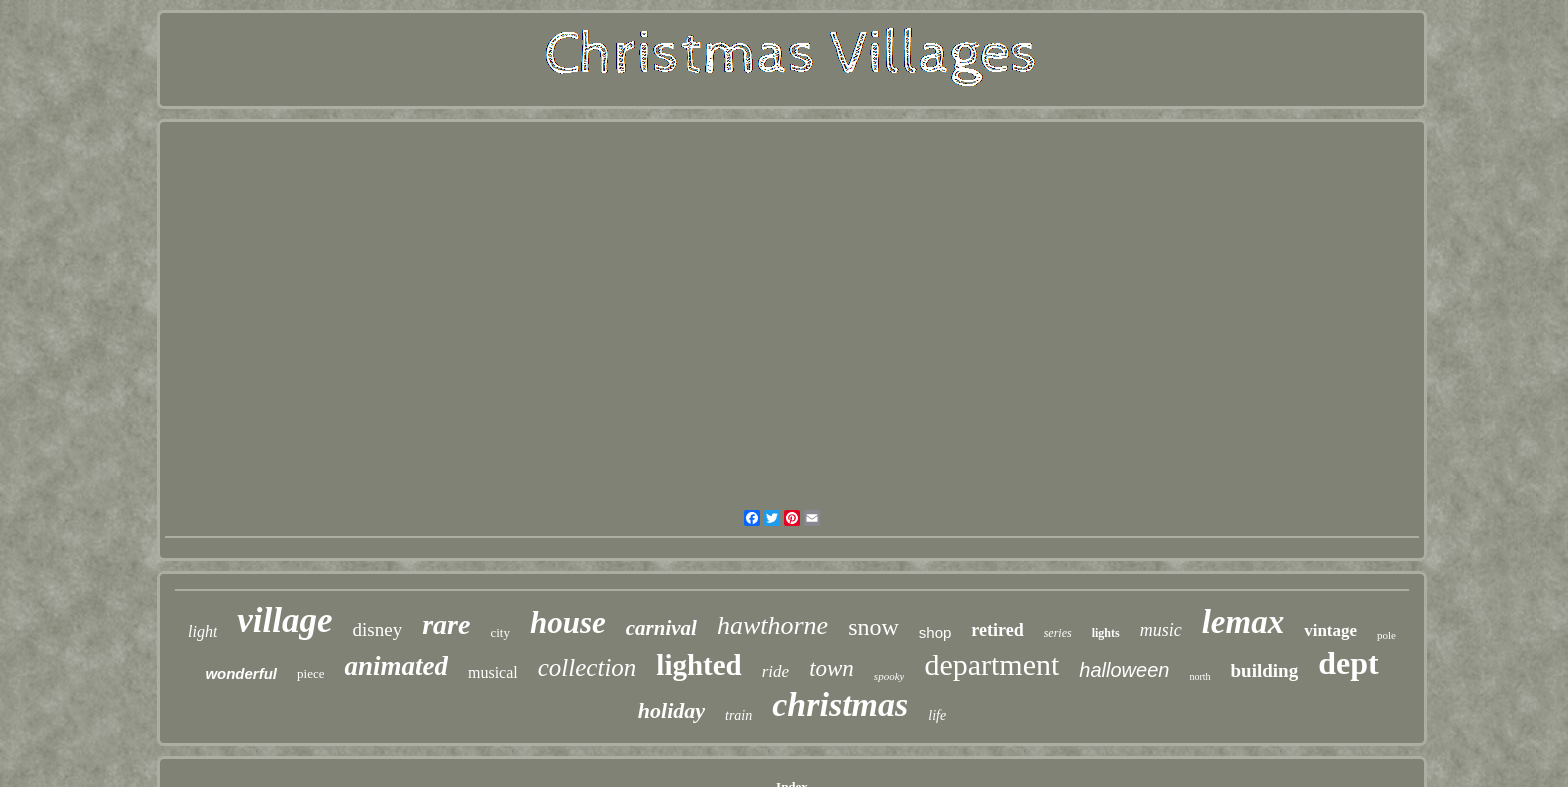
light (202, 631)
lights (1106, 633)
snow (873, 627)
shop (935, 632)
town (831, 668)
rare (446, 624)
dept (1348, 663)
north (1199, 676)
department (991, 664)
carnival (661, 628)
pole (1386, 635)
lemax (1243, 622)
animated (396, 666)
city (500, 632)
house (568, 622)
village (284, 620)
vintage (1330, 630)
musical (493, 672)
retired (997, 630)
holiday (671, 710)
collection (587, 667)
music (1161, 630)
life (937, 715)
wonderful (241, 673)
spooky (889, 676)
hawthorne (772, 625)
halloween (1124, 670)
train (738, 715)
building (1265, 670)
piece (310, 673)
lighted (698, 665)
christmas (840, 704)
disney (378, 629)
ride (775, 671)
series (1058, 633)
